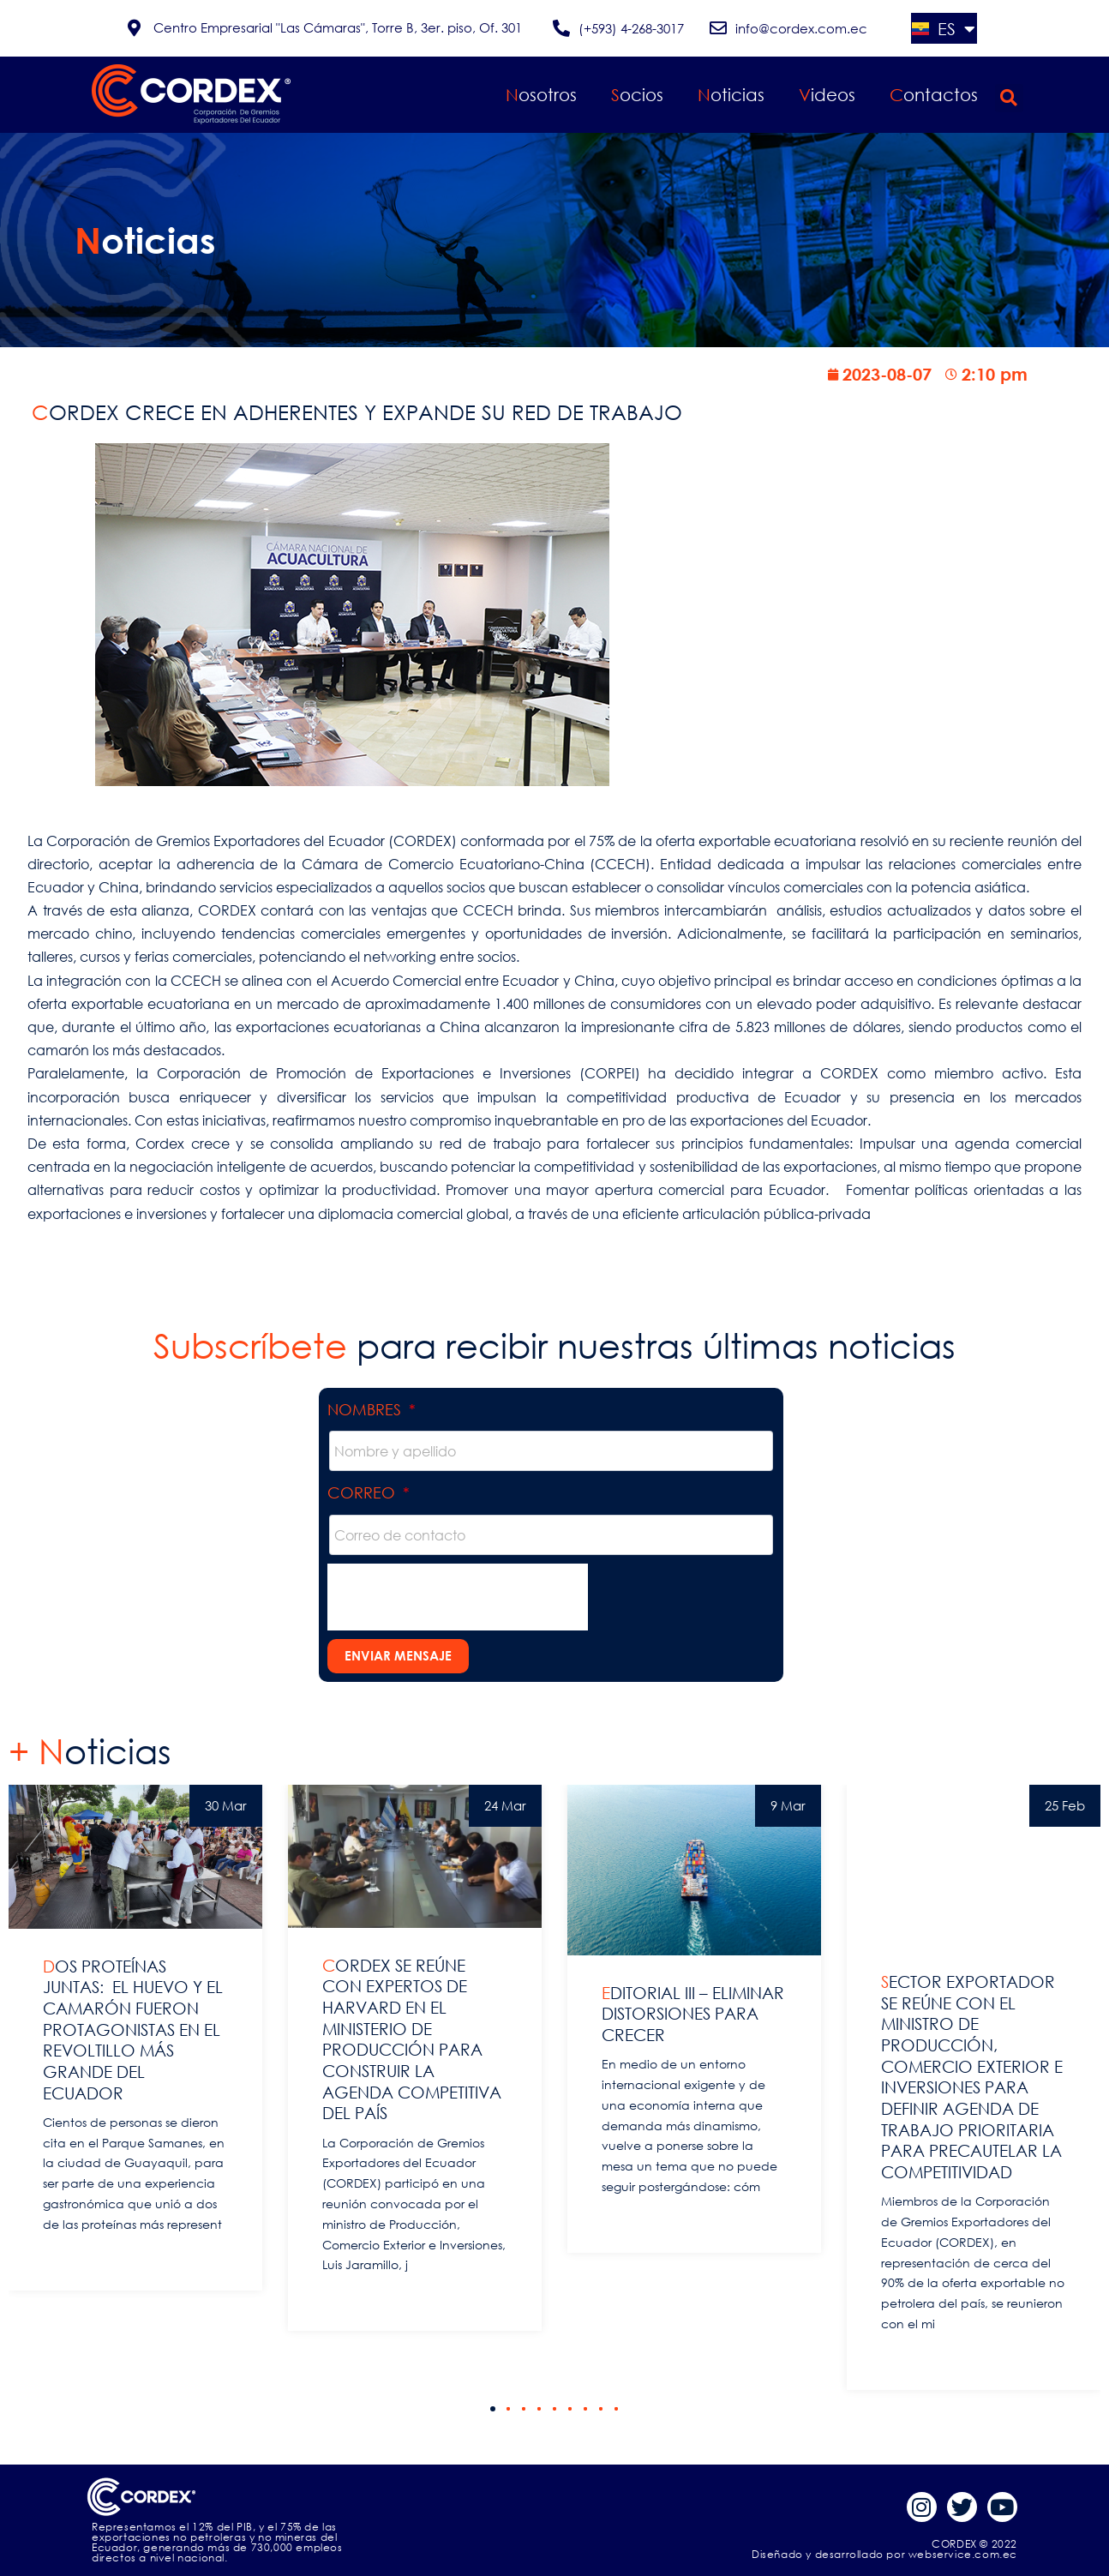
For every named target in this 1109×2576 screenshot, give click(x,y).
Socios (637, 95)
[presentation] (457, 1597)
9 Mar (788, 1805)
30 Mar (226, 1805)
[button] (1009, 98)
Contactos (934, 95)
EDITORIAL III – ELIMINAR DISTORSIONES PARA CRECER (693, 2014)
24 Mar (505, 1805)
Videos (827, 95)
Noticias (731, 95)
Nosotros (541, 95)
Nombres (366, 1409)
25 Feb (1065, 1805)
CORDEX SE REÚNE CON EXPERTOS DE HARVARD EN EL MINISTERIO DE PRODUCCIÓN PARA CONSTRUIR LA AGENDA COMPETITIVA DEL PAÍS (411, 2039)
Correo (363, 1492)
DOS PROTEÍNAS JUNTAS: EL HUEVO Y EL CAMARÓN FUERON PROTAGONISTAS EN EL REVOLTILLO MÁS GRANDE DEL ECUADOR (133, 2029)
